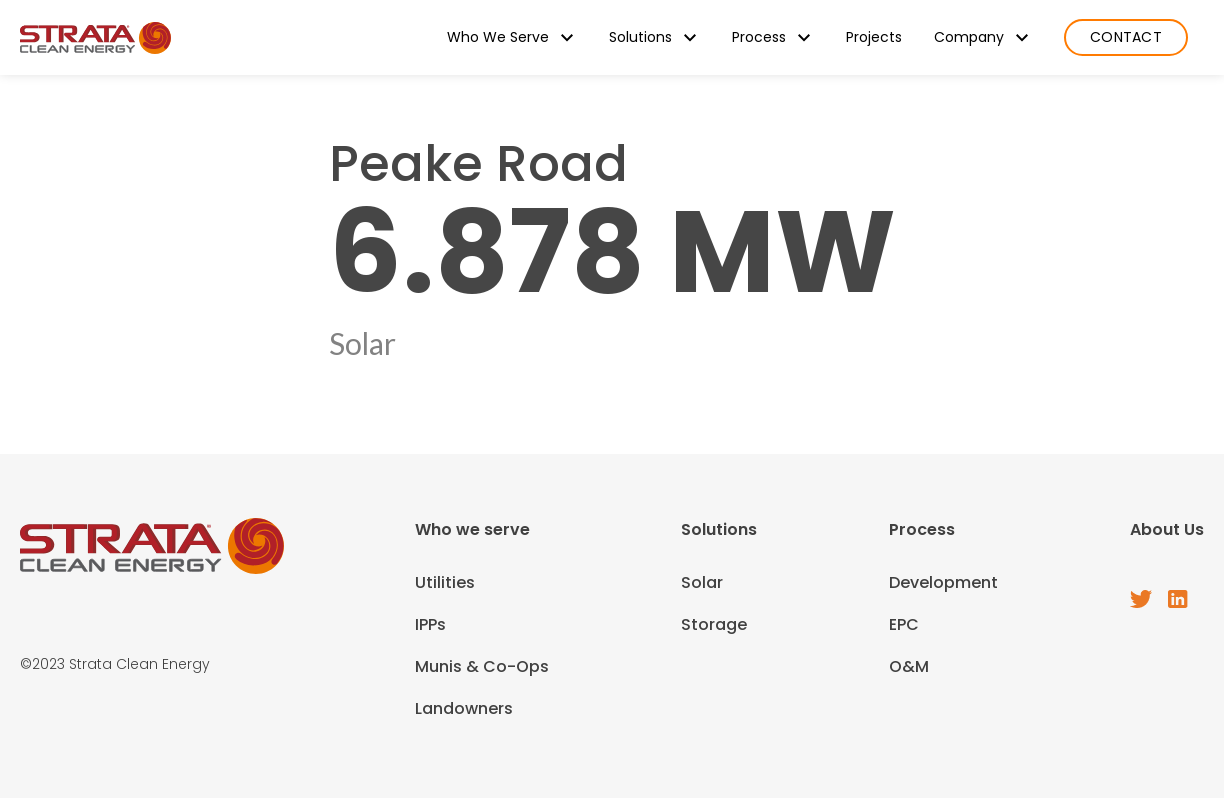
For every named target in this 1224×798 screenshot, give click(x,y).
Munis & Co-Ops (482, 666)
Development (943, 582)
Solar (702, 582)
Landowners (464, 708)
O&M (909, 666)
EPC (904, 624)
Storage (714, 624)
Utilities (445, 582)
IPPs (430, 624)
